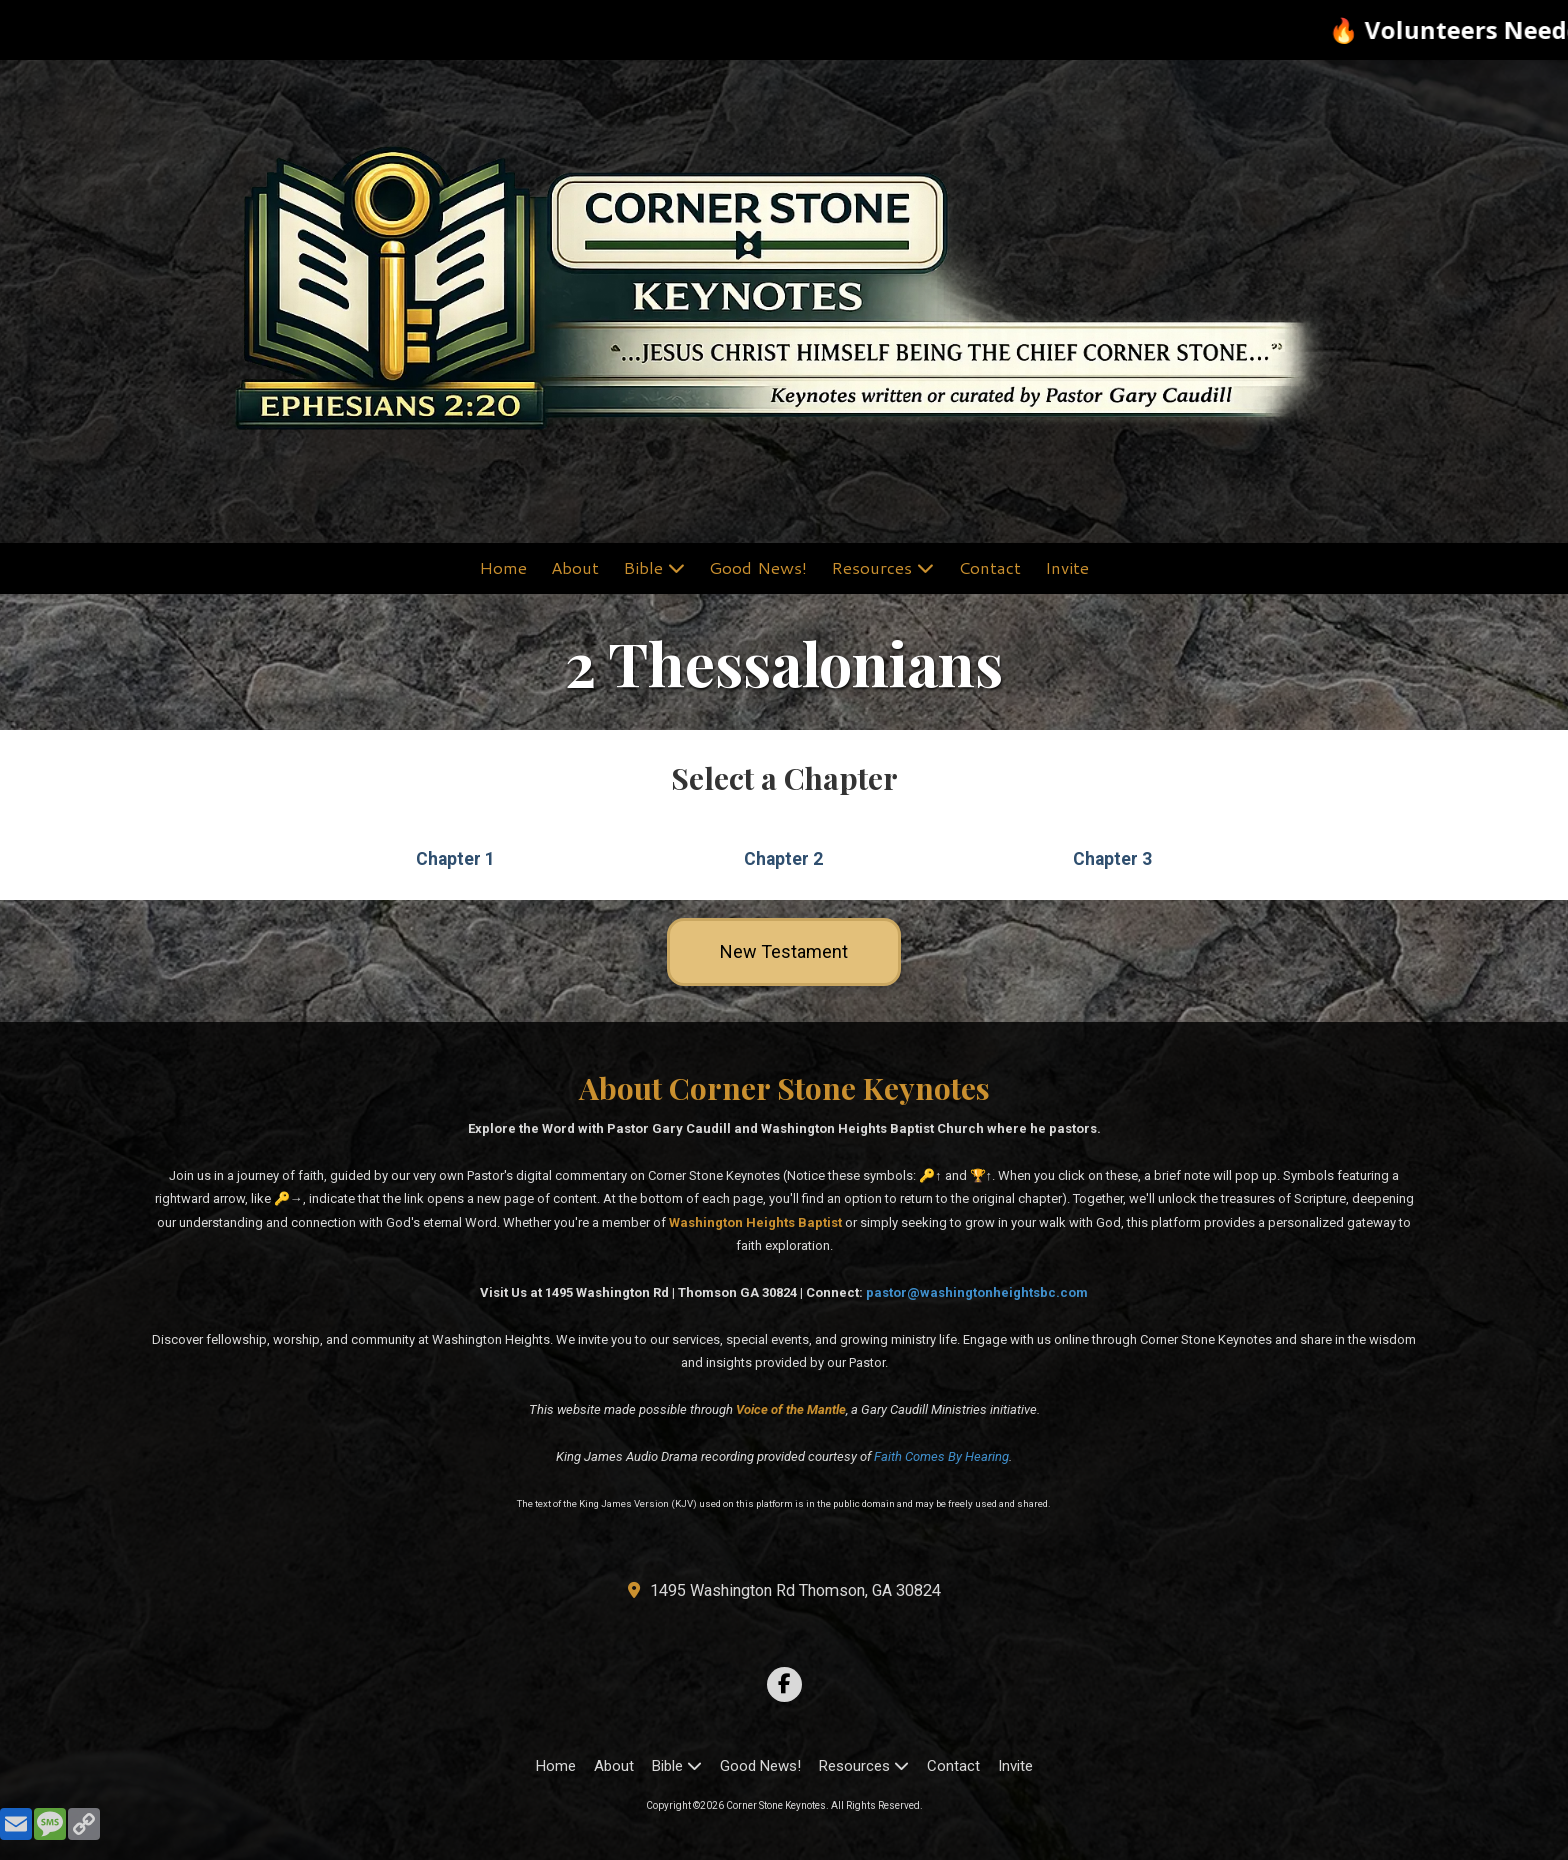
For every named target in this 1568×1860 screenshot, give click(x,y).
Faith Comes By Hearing (941, 1456)
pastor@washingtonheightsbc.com (977, 1292)
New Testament (784, 951)
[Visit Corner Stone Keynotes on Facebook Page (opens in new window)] (784, 1684)
